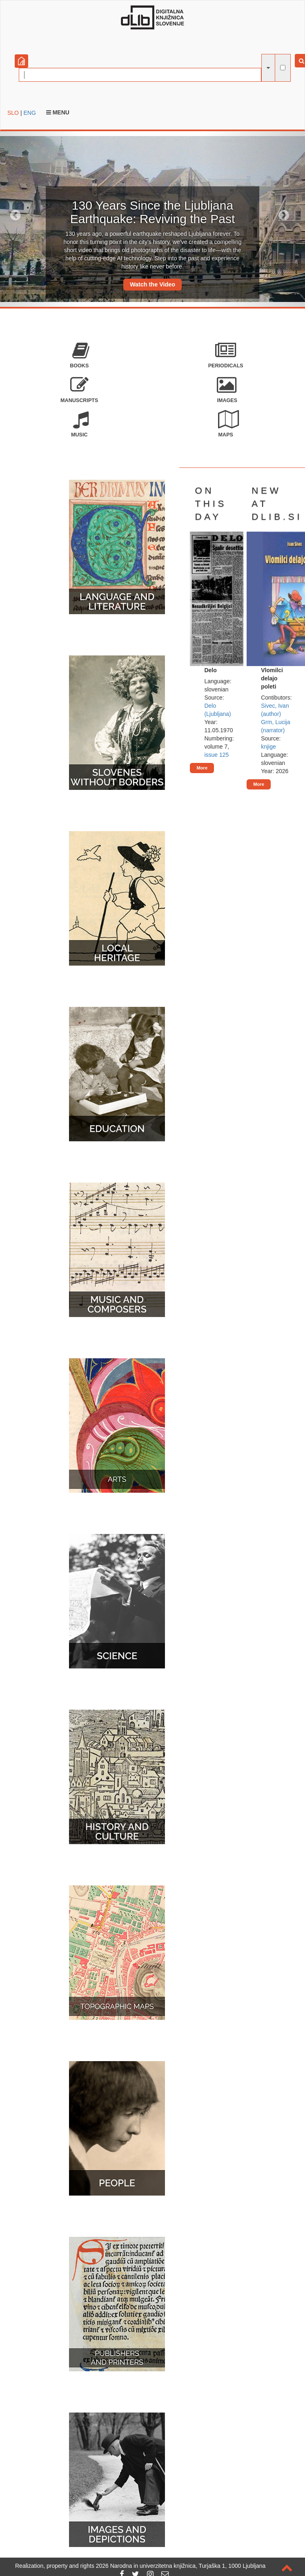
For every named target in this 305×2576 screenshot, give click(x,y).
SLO (13, 113)
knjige (268, 746)
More (201, 767)
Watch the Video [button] (152, 284)
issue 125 (216, 754)
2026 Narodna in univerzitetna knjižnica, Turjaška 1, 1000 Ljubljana (181, 2566)
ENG (29, 113)
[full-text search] (282, 67)
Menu (57, 112)
